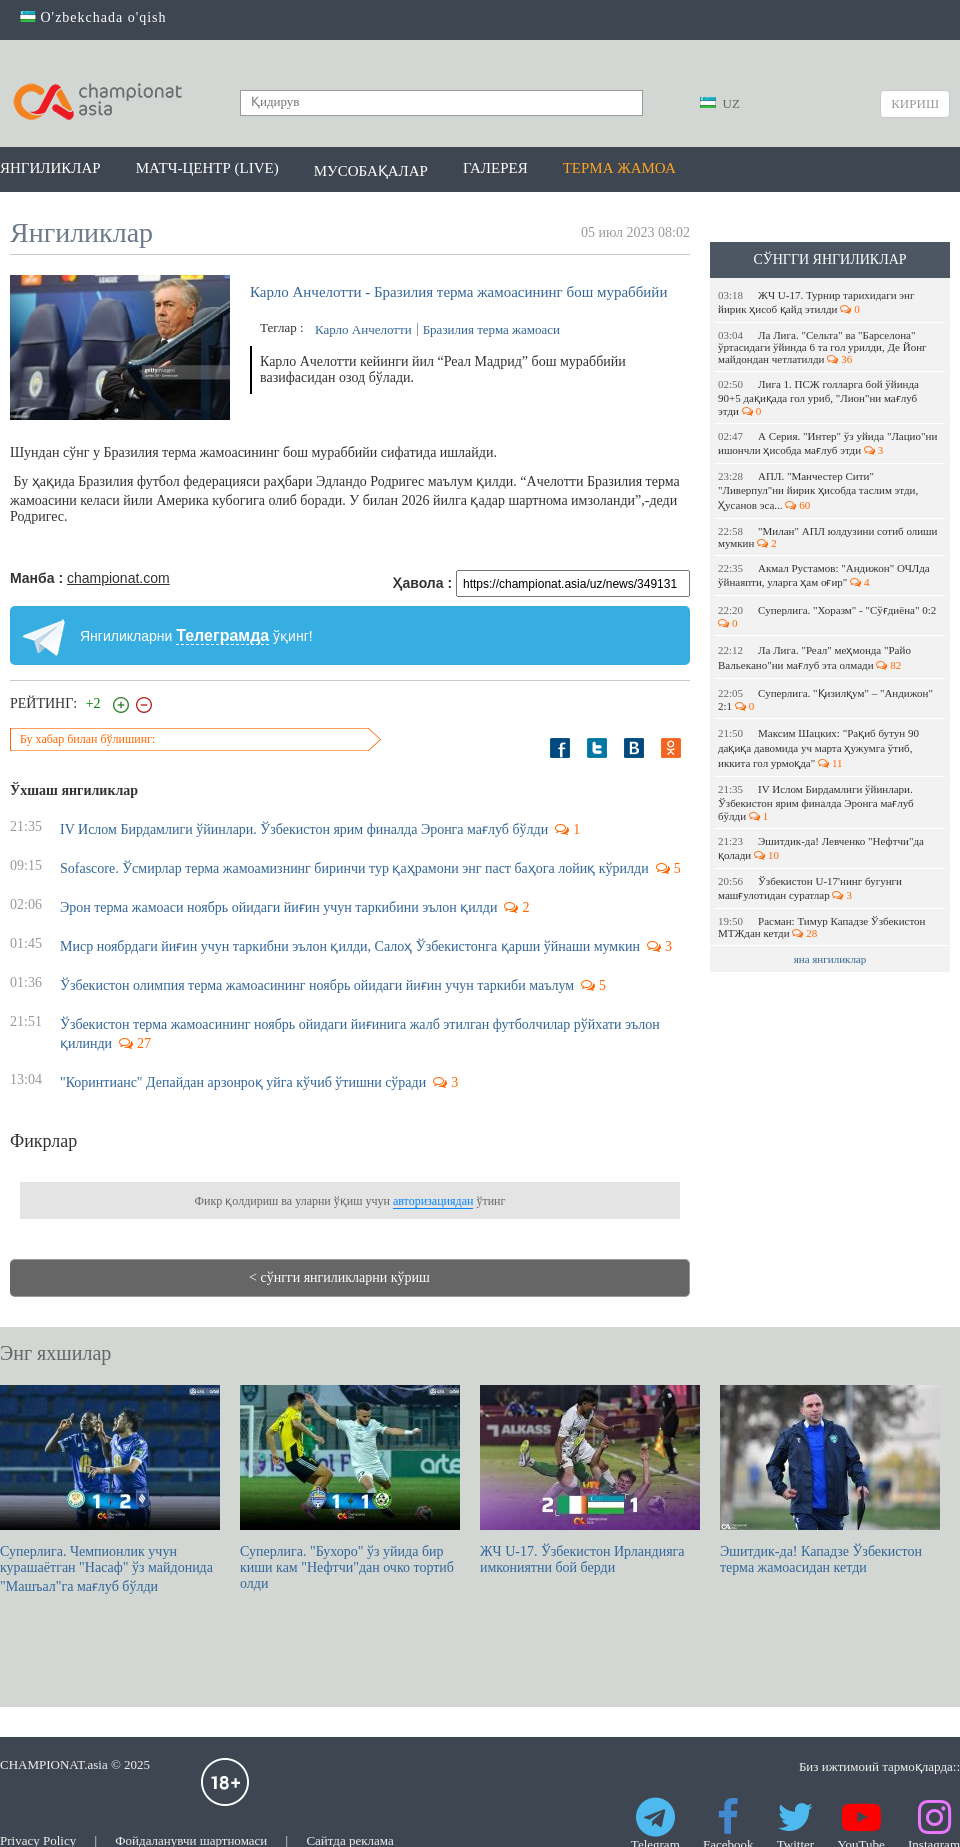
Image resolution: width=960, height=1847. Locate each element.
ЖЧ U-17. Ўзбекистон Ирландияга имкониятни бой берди (590, 1480)
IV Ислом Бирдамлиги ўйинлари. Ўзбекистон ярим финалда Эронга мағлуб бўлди (816, 802)
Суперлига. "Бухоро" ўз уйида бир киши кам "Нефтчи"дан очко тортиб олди (350, 1488)
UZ (720, 103)
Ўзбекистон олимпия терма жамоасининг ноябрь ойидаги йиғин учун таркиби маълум (317, 985)
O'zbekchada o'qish (93, 17)
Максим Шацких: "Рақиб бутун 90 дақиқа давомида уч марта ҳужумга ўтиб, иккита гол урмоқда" (818, 748)
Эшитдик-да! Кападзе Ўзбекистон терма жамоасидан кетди (830, 1480)
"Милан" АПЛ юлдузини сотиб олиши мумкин (827, 537)
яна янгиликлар (830, 959)
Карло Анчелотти (363, 329)
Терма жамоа (619, 168)
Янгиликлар (50, 168)
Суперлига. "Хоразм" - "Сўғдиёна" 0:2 (828, 616)
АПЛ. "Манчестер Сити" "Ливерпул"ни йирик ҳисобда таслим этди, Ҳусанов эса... (818, 490)
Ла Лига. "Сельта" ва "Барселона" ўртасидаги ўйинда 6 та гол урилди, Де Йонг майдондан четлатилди (822, 347)
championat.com (118, 578)
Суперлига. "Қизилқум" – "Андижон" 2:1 (825, 699)
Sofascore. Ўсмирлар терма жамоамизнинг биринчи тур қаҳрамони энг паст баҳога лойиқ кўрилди (354, 868)
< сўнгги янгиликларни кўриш (339, 1277)
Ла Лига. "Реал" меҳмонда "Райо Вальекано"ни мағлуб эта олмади (814, 657)
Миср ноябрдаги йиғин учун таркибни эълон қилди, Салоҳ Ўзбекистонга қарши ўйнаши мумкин (350, 946)
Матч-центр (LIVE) (207, 168)
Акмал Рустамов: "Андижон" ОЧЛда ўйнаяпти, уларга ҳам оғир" (824, 575)
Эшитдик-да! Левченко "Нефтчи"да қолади (821, 848)
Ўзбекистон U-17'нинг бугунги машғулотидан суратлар (810, 888)
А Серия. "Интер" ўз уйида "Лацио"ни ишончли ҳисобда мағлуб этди (827, 443)
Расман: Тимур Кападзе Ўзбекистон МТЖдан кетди (822, 927)
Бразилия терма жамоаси (491, 329)
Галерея (495, 168)
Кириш (915, 103)
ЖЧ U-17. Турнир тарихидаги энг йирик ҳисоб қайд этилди (816, 302)
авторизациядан (433, 1201)
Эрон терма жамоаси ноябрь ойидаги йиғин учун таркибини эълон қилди (278, 907)
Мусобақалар (371, 171)
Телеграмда (222, 635)
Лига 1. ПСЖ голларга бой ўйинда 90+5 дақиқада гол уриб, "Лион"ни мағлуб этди (818, 397)
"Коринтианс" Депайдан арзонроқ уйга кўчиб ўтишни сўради (243, 1082)
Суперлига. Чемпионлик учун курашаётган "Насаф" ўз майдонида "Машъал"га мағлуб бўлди (110, 1489)
